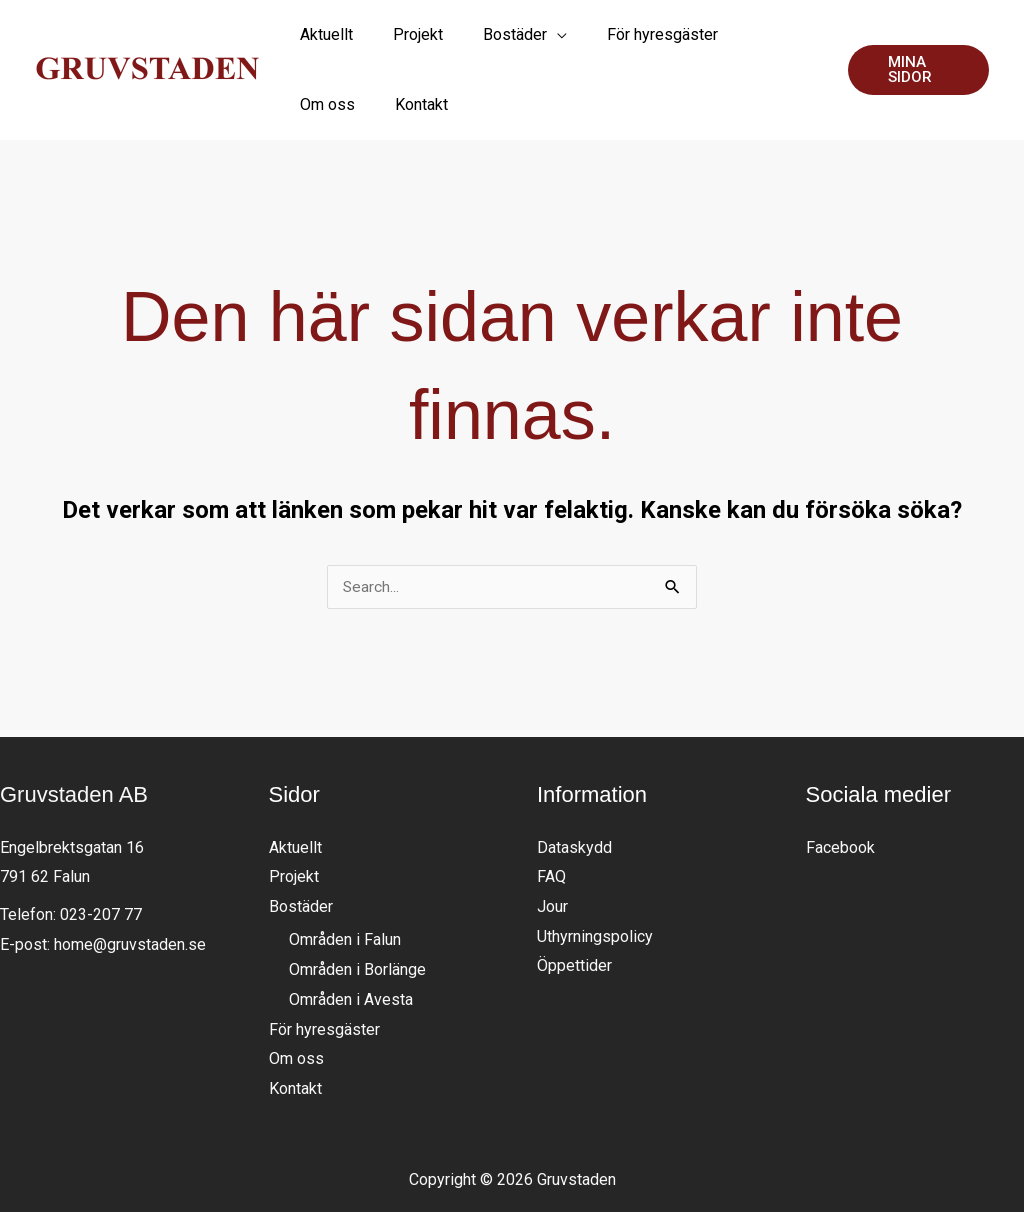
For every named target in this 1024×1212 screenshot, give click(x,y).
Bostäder (301, 853)
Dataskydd (574, 794)
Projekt (294, 823)
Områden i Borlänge (357, 916)
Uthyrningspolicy (595, 883)
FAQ (551, 823)
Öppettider (574, 912)
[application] (518, 43)
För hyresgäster (324, 976)
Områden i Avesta (351, 946)
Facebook (840, 794)
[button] (906, 43)
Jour (552, 853)
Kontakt (295, 1035)
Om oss (296, 1005)
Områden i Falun (345, 887)
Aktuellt (295, 794)
